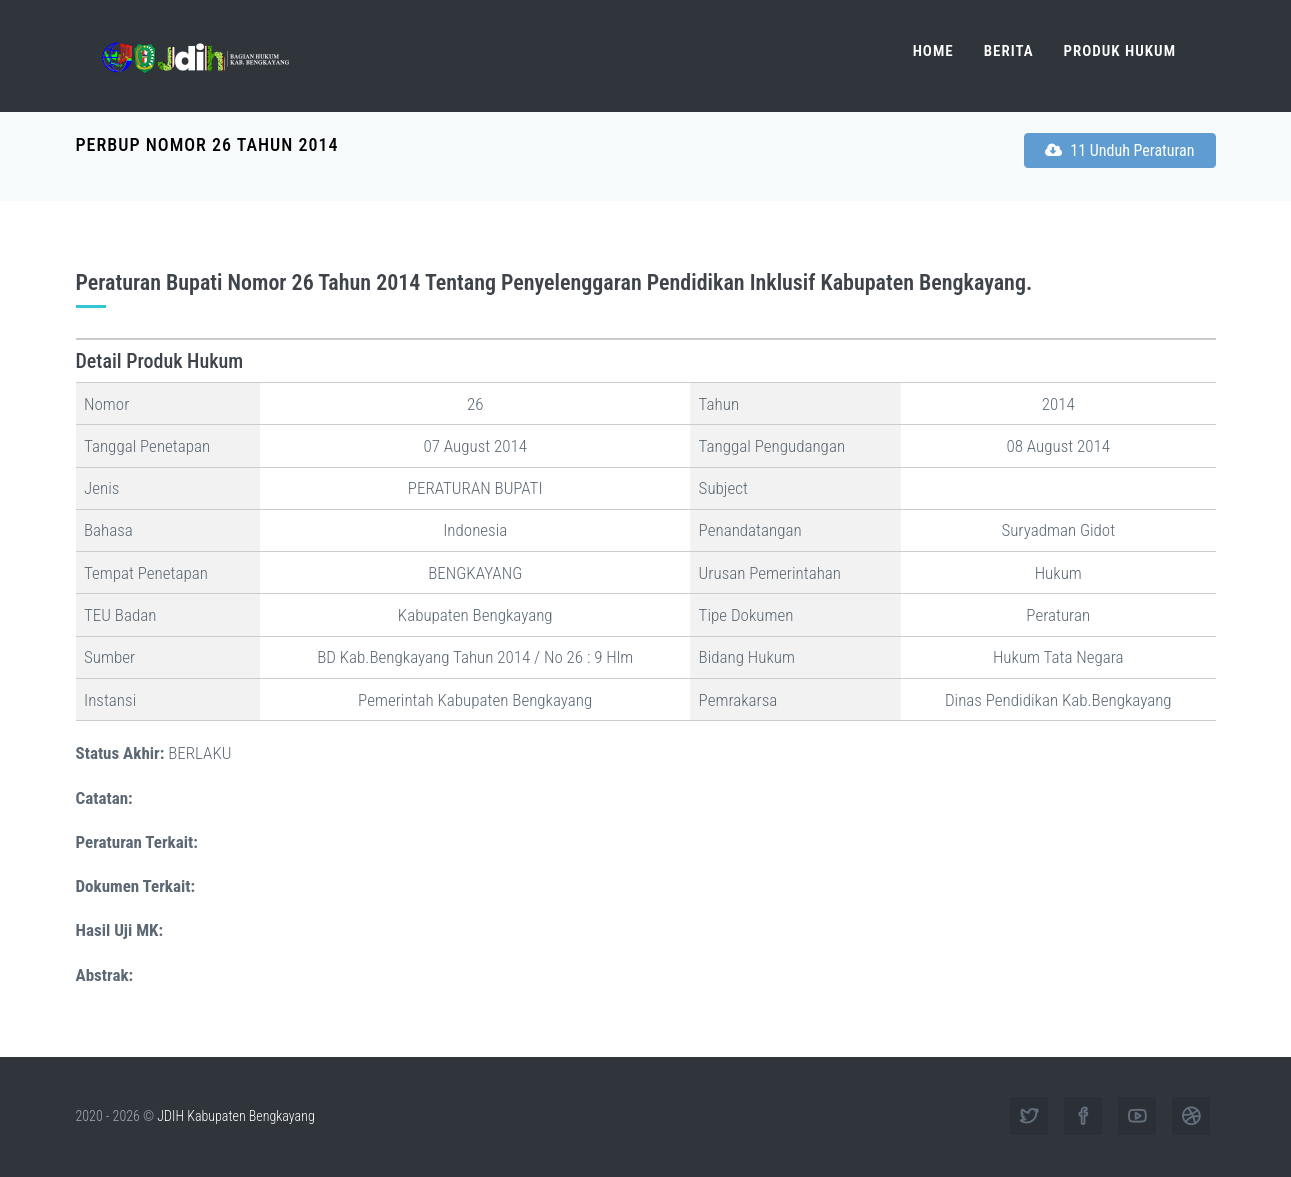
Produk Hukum (1120, 51)
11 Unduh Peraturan (1120, 150)
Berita (1009, 51)
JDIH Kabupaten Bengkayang (235, 1116)
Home (933, 51)
